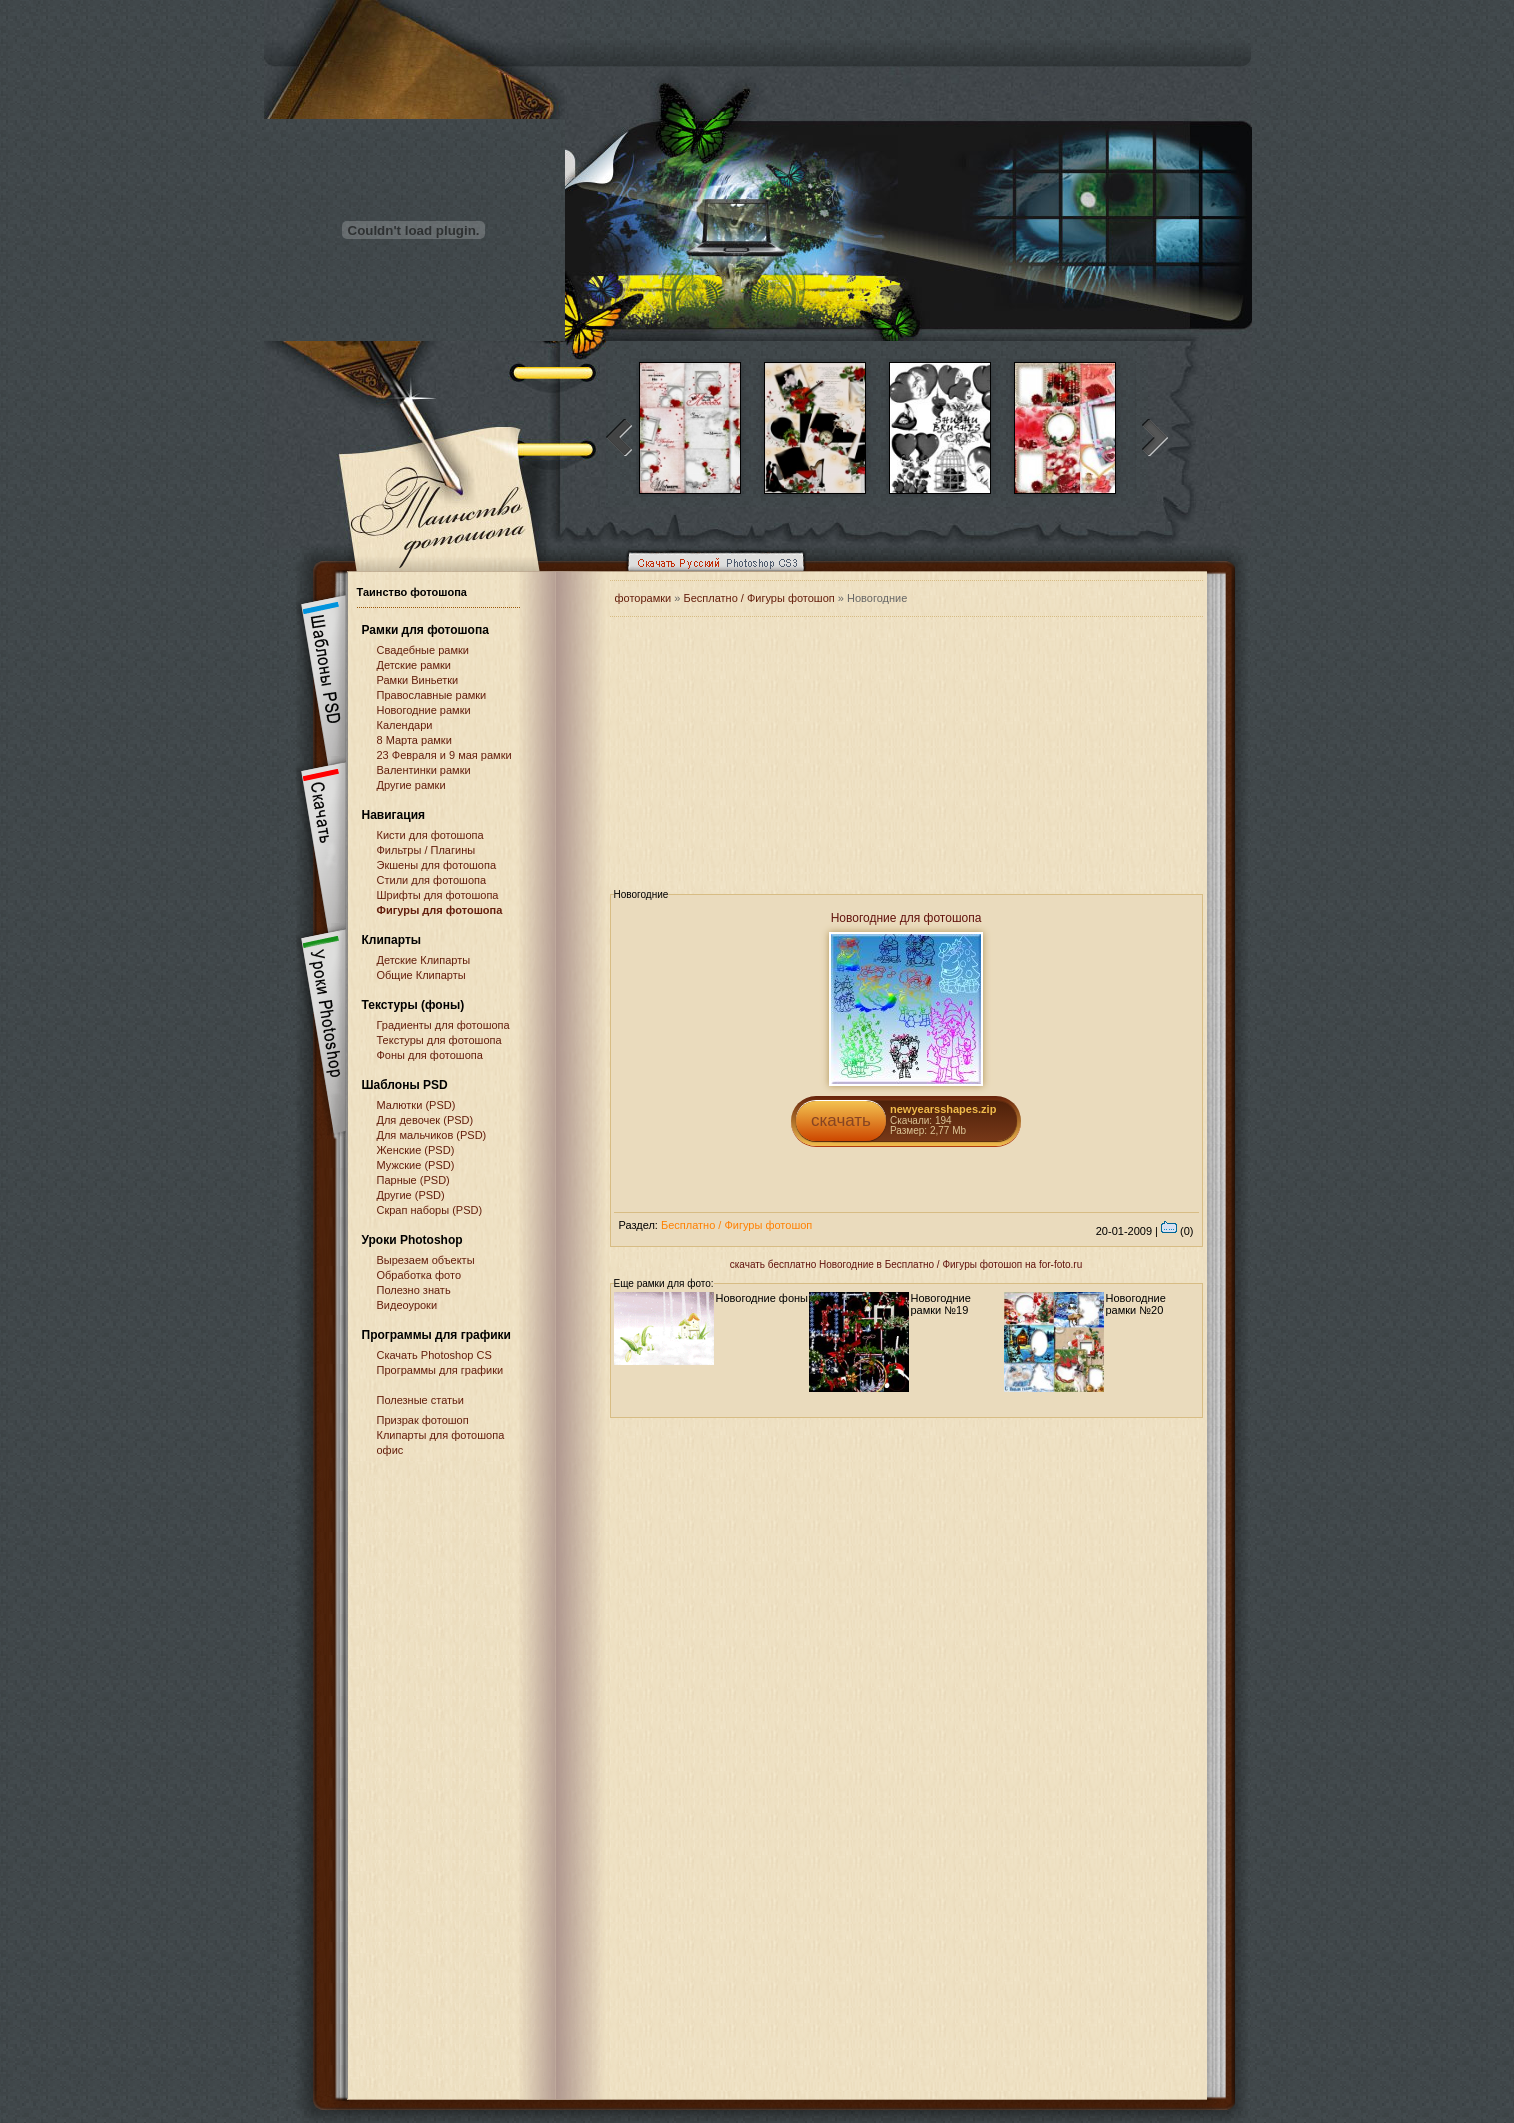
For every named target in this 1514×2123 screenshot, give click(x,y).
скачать (841, 1120)
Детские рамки (414, 665)
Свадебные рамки (423, 650)
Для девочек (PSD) (425, 1120)
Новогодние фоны (762, 1298)
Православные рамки (432, 695)
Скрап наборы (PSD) (430, 1210)
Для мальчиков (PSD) (432, 1135)
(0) (1177, 1231)
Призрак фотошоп (423, 1420)
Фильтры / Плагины (426, 850)
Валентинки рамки (424, 770)
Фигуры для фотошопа (440, 910)
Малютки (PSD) (416, 1105)
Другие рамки (411, 785)
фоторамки (643, 598)
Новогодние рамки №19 (941, 1304)
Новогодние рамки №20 (1136, 1304)
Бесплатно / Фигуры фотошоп (758, 598)
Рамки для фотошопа (425, 630)
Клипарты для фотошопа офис (441, 1442)
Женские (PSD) (416, 1150)
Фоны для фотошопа (430, 1055)
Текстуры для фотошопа (439, 1040)
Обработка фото (419, 1275)
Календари (405, 725)
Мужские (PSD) (416, 1165)
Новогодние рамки (424, 710)
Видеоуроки (407, 1305)
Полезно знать (414, 1290)
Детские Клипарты (424, 960)
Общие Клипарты (421, 975)
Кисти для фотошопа (430, 835)
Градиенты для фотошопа (443, 1025)
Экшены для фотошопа (437, 865)
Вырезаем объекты (426, 1260)
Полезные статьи (420, 1400)
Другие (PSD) (411, 1195)
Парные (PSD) (413, 1180)
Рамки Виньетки (418, 680)
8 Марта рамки (414, 740)
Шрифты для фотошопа (438, 895)
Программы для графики (440, 1370)
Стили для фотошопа (432, 880)
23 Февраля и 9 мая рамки (444, 755)
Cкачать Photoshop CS (434, 1355)
